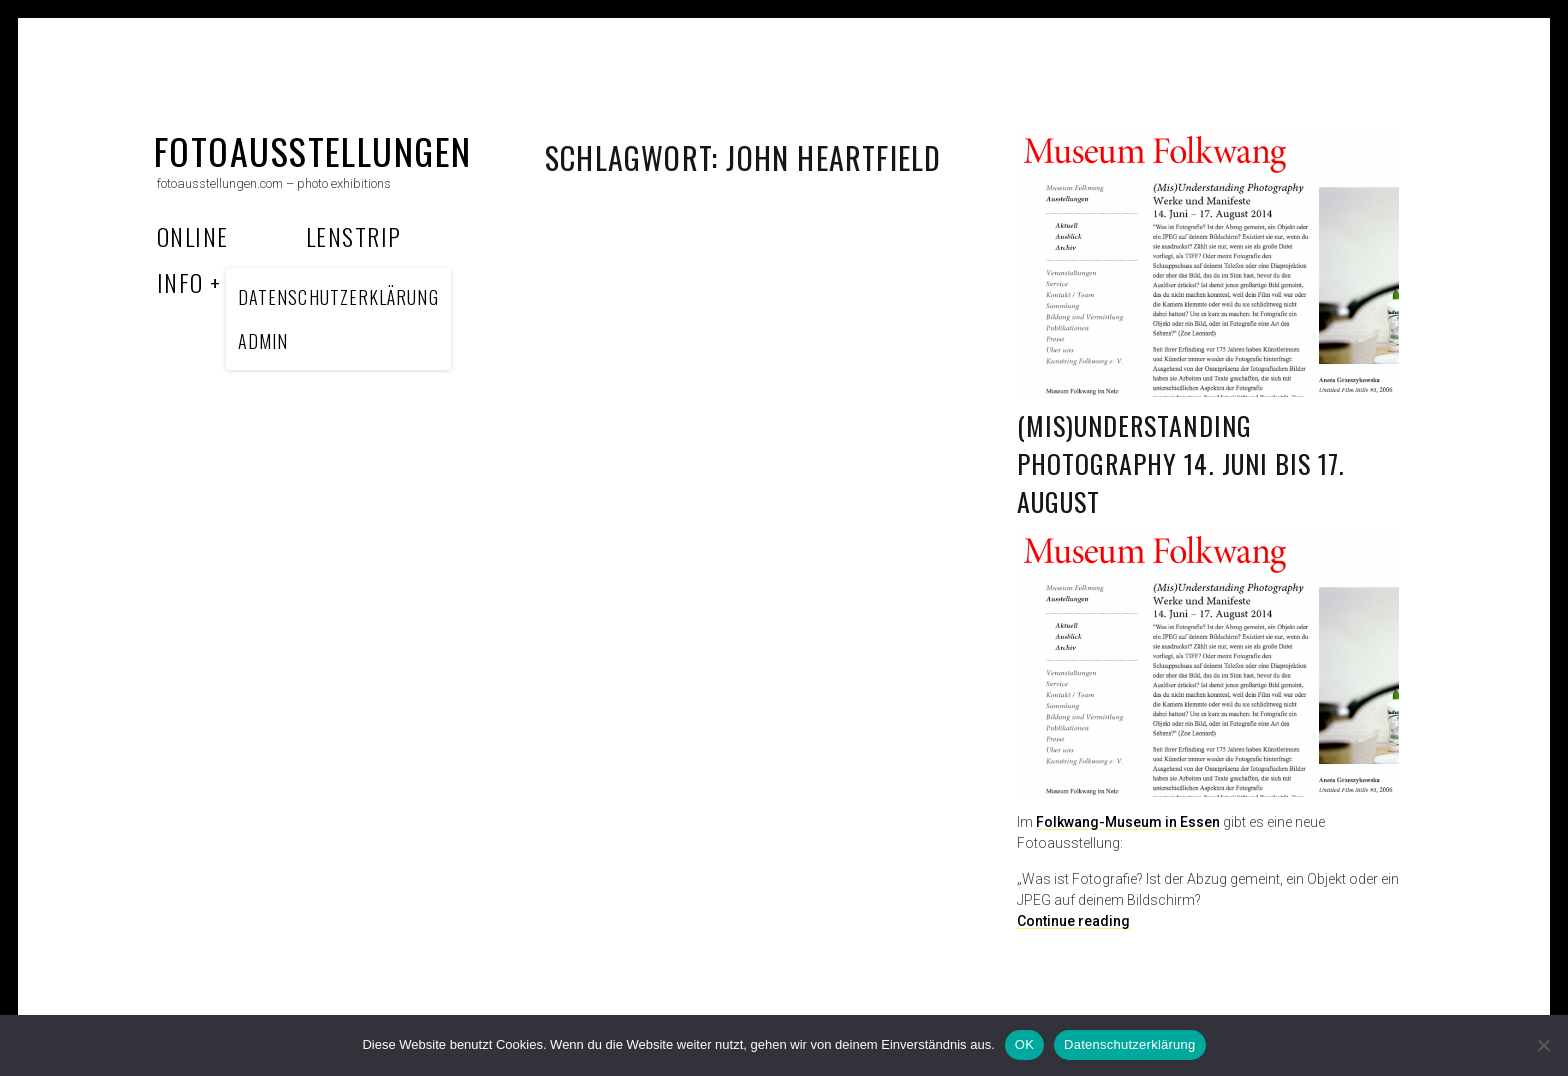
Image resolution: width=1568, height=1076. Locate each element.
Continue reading (1073, 921)
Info (180, 282)
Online (193, 236)
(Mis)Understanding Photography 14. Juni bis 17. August (1181, 463)
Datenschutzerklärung (1129, 1044)
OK (1024, 1044)
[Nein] (1543, 1045)
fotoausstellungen (312, 150)
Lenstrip (354, 236)
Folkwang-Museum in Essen (1128, 822)
